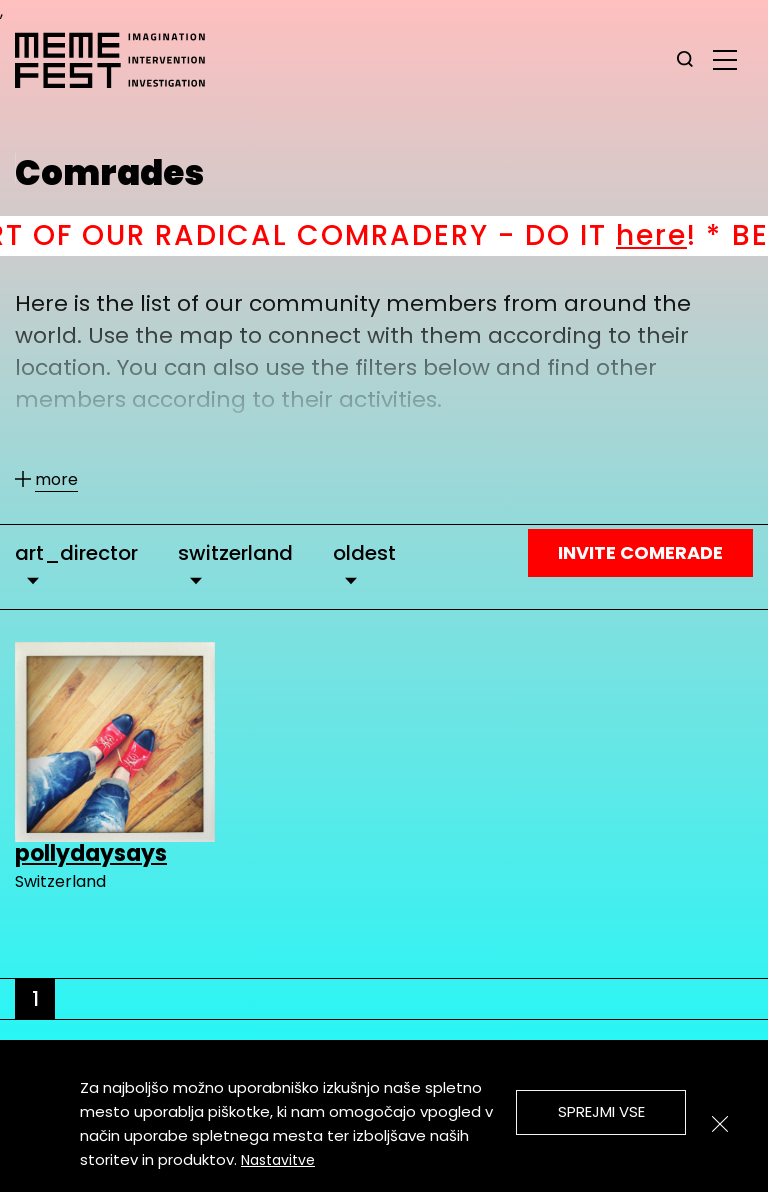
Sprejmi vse (601, 1111)
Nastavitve (278, 1160)
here (691, 235)
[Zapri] (720, 1124)
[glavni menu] (725, 59)
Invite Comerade (640, 552)
